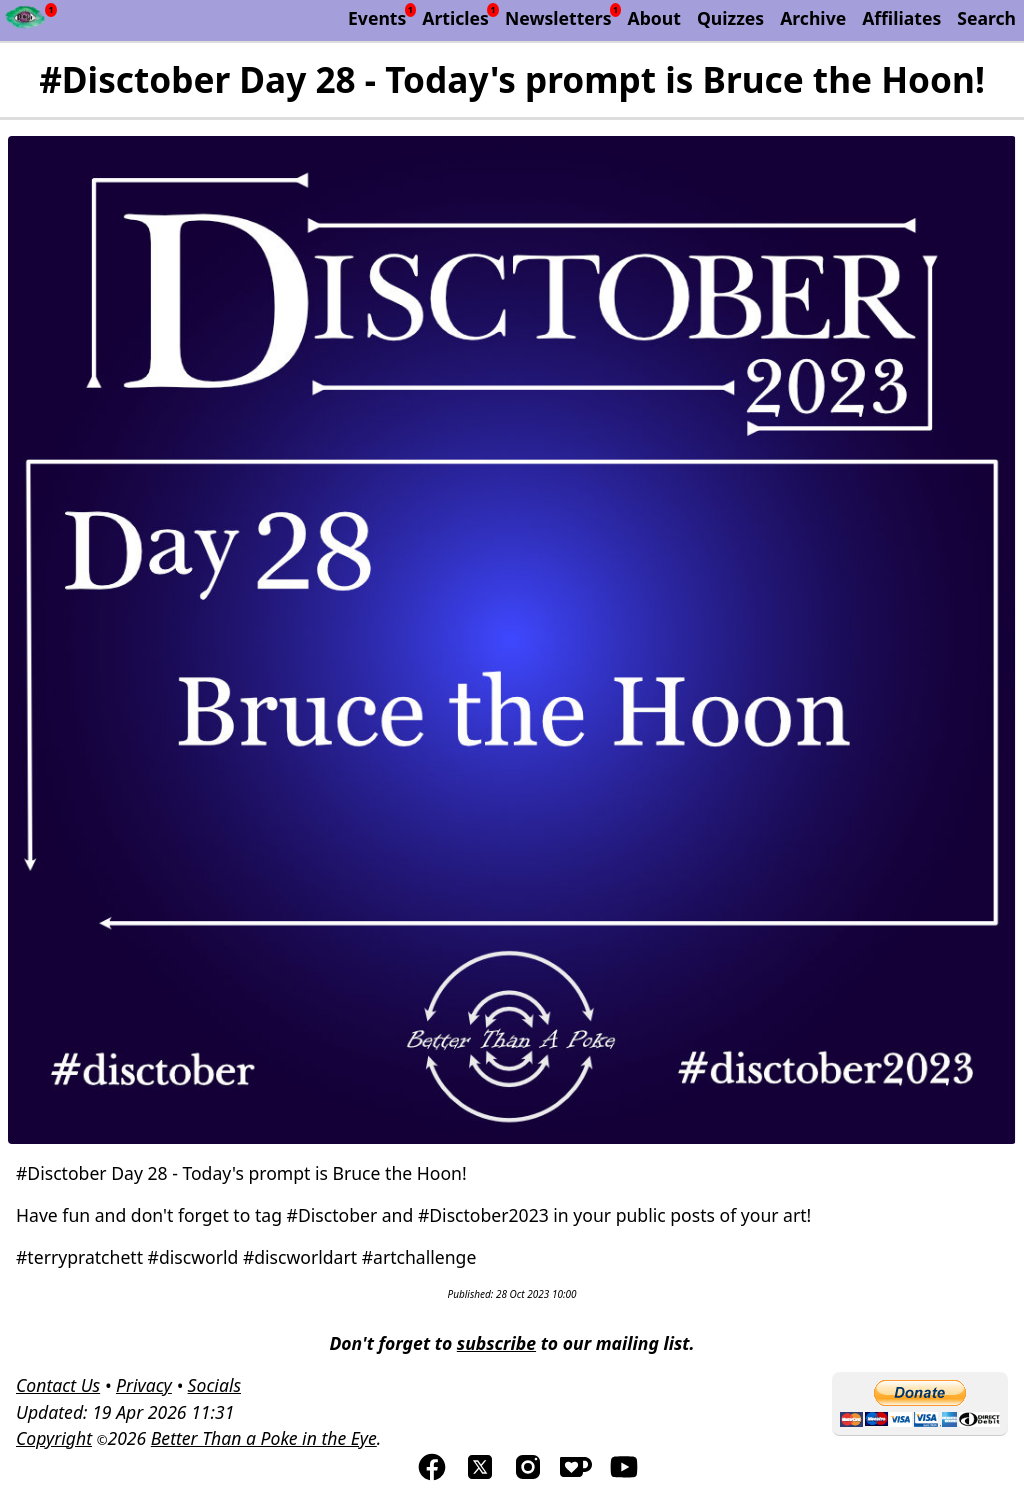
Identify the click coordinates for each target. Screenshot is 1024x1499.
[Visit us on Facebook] (432, 1476)
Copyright (54, 1438)
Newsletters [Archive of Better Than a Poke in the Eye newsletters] (558, 18)
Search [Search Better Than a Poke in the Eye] (986, 18)
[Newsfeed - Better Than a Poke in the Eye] (25, 20)
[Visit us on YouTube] (624, 1476)
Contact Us (58, 1385)
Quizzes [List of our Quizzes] (730, 18)
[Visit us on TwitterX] (480, 1476)
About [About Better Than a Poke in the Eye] (654, 18)
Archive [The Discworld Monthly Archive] (813, 18)
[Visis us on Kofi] (576, 1476)
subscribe (496, 1343)
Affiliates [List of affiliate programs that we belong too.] (901, 18)
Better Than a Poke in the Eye (264, 1438)
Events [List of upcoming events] (377, 18)
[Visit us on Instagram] (528, 1476)
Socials (214, 1385)
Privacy (144, 1385)
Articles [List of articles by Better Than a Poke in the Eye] (455, 18)
